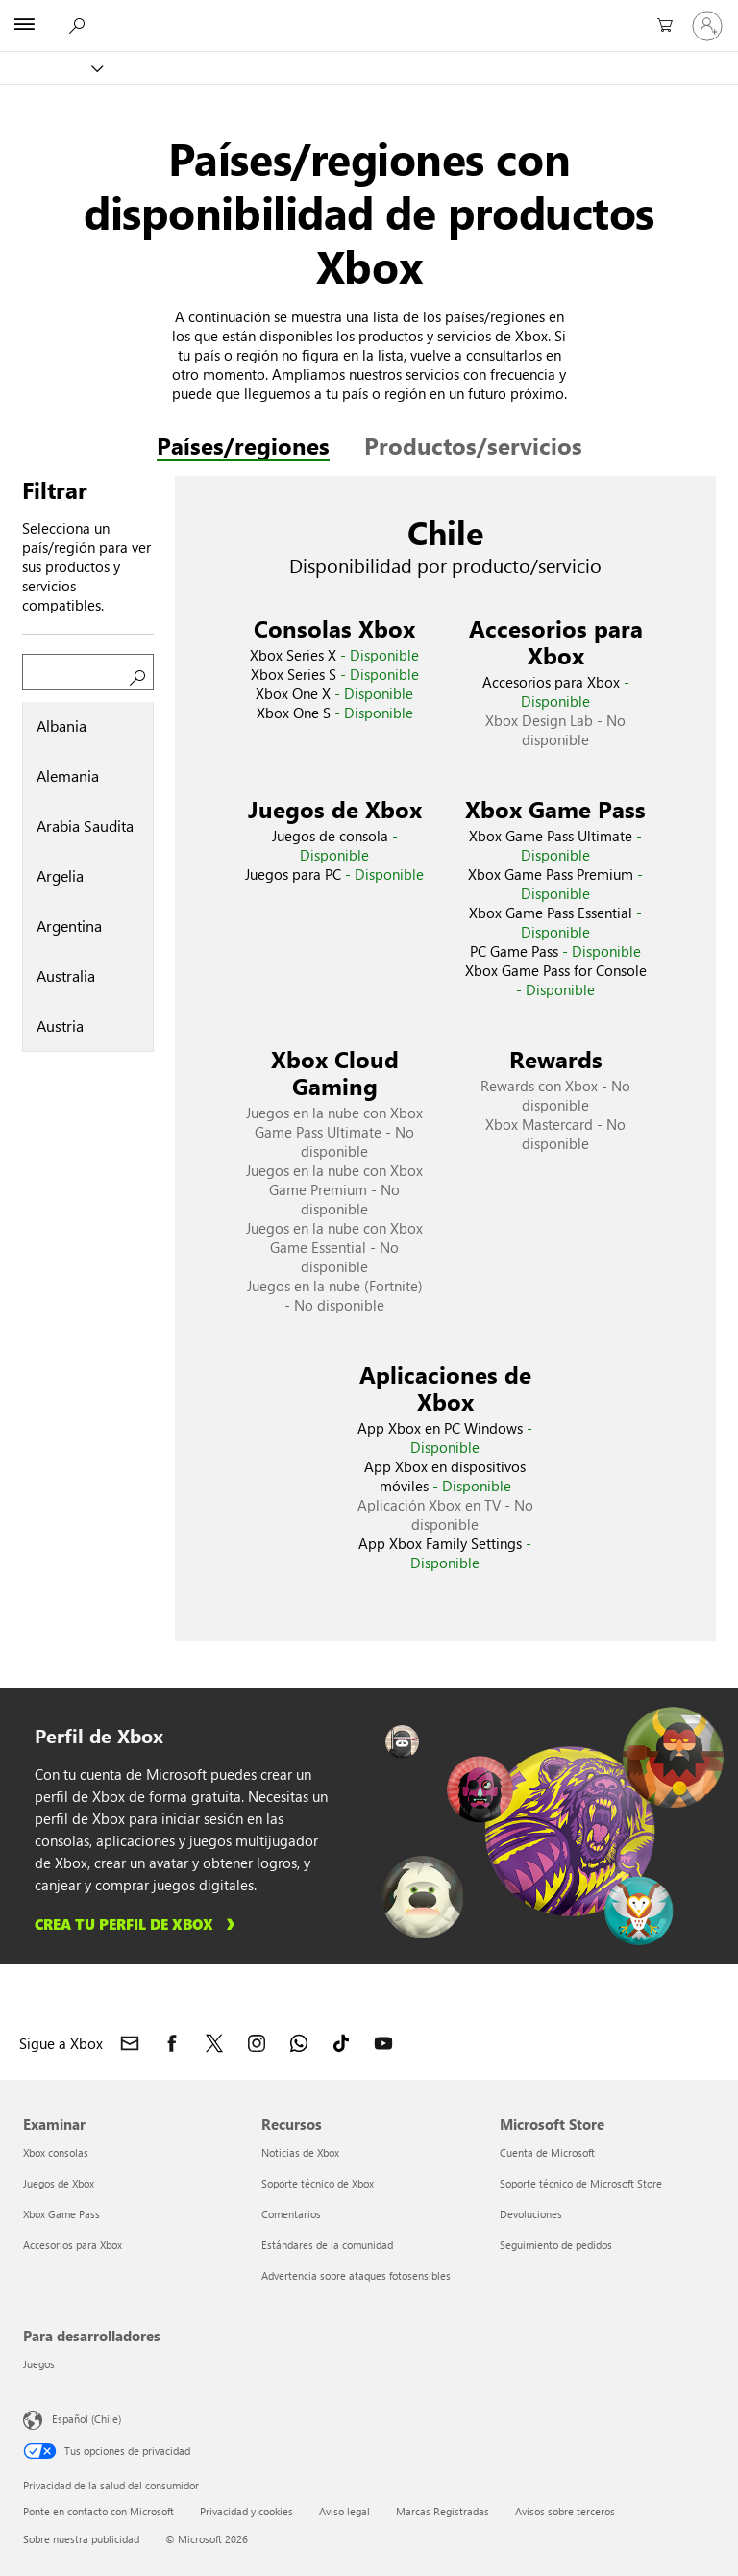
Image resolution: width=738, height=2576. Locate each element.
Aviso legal (344, 2511)
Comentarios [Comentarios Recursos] (291, 2214)
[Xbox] (50, 68)
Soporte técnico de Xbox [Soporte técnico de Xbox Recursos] (317, 2183)
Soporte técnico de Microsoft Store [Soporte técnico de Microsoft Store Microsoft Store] (581, 2183)
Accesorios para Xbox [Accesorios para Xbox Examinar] (72, 2244)
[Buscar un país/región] (88, 672)
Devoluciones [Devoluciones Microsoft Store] (531, 2214)
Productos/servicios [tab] (473, 445)
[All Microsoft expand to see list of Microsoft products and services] (24, 26)
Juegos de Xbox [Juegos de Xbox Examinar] (58, 2183)
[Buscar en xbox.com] (76, 25)
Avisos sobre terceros (565, 2511)
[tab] (88, 727)
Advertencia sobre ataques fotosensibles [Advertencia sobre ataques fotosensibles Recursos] (356, 2275)
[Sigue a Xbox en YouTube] (383, 2043)
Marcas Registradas (442, 2511)
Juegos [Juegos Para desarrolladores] (39, 2364)
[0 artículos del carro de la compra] (661, 26)
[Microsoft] (368, 14)
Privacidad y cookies (246, 2511)
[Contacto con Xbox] (129, 2043)
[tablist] (88, 877)
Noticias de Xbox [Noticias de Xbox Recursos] (300, 2152)
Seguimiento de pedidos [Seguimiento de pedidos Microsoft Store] (556, 2244)
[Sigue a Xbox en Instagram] (256, 2043)
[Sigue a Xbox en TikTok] (341, 2043)
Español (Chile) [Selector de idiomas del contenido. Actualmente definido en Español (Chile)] (86, 2418)
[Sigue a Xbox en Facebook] (172, 2043)
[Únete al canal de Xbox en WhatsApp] (298, 2043)
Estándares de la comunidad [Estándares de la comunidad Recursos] (327, 2244)
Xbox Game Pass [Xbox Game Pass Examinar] (61, 2214)
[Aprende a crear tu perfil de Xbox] (137, 1923)
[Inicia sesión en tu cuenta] (707, 26)
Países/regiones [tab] (243, 445)
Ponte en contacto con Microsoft (98, 2511)
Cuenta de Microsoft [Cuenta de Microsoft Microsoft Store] (547, 2152)
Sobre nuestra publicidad (81, 2539)
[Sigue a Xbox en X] (214, 2043)
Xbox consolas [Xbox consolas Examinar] (55, 2152)
